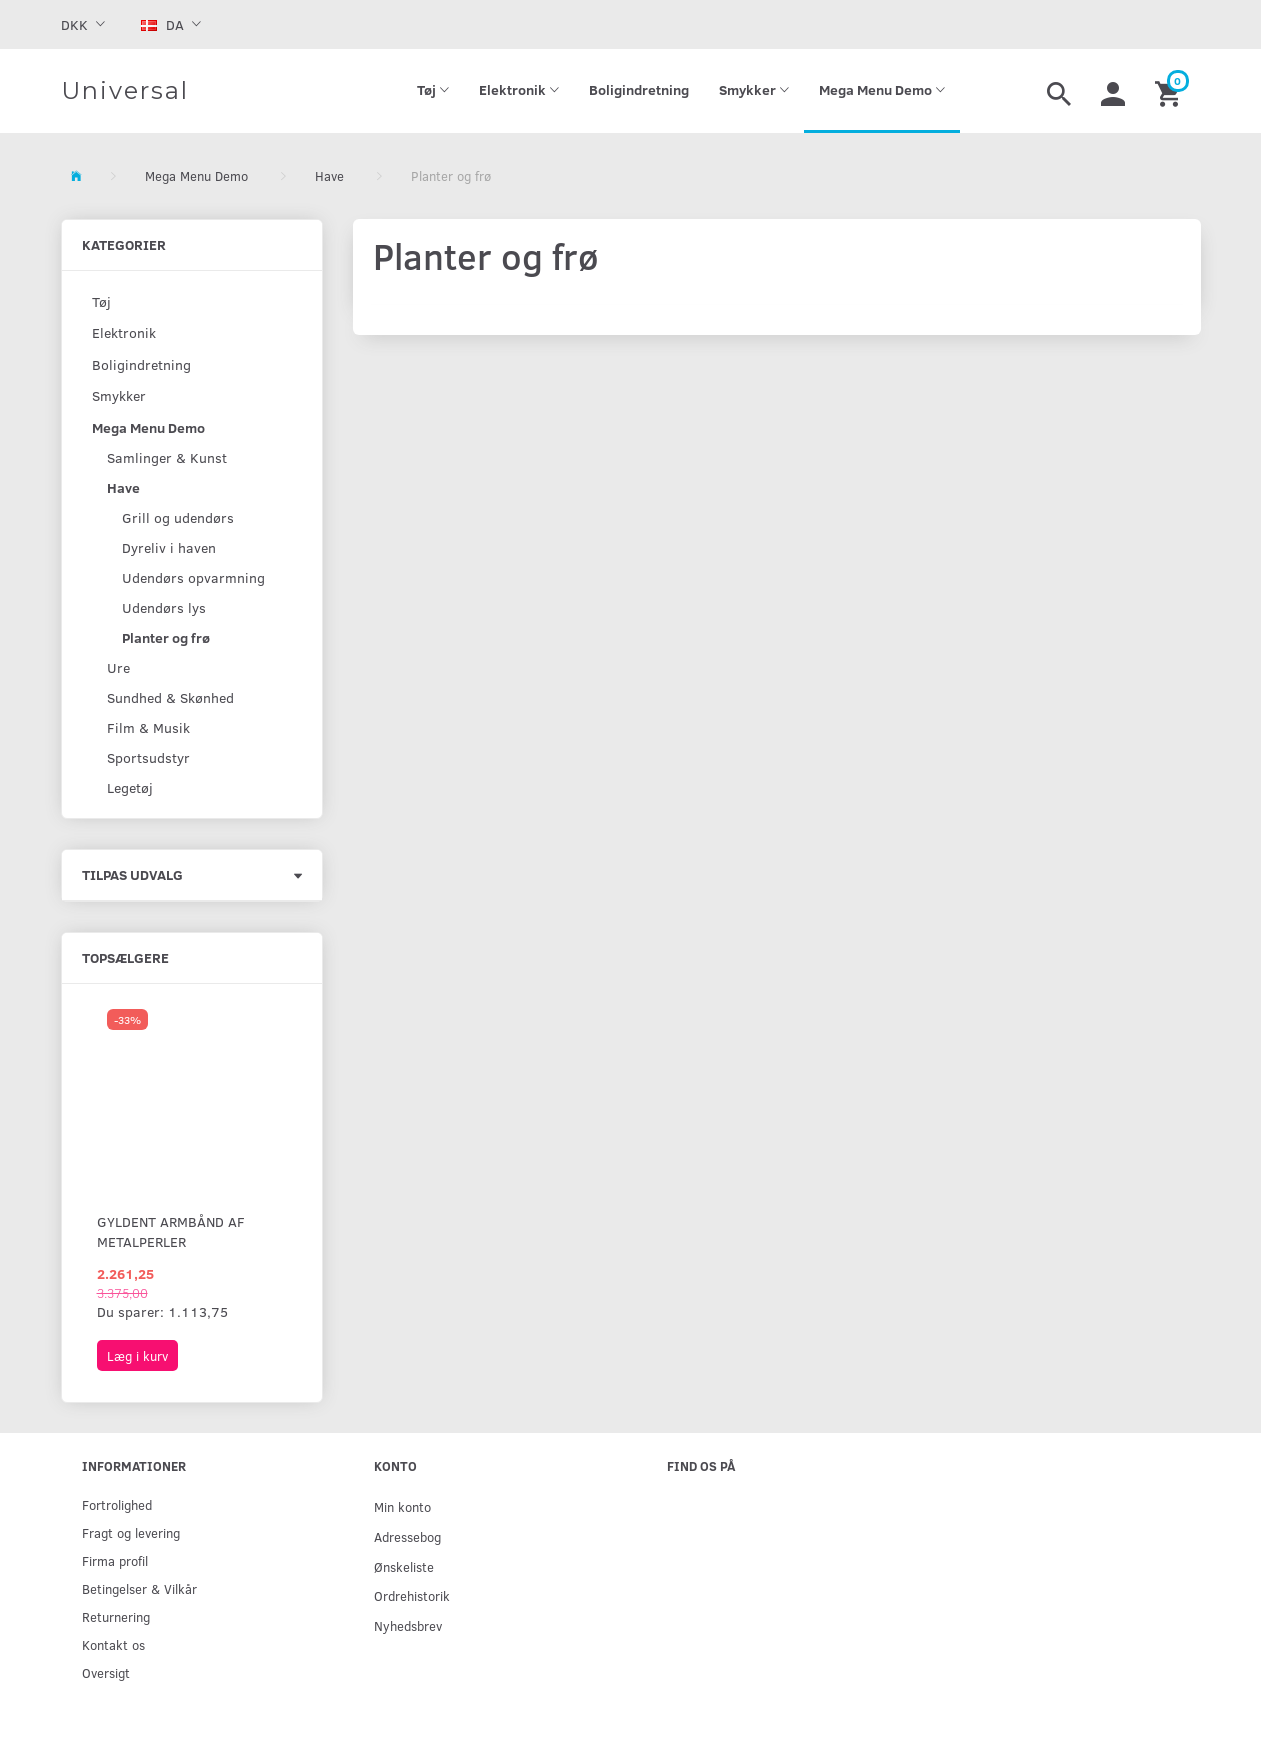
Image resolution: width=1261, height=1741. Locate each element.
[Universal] (125, 91)
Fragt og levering (131, 1532)
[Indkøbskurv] (1170, 91)
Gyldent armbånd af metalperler (171, 1231)
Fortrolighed (117, 1504)
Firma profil (115, 1560)
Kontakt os (113, 1644)
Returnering (116, 1616)
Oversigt (106, 1672)
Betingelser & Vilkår (139, 1588)
